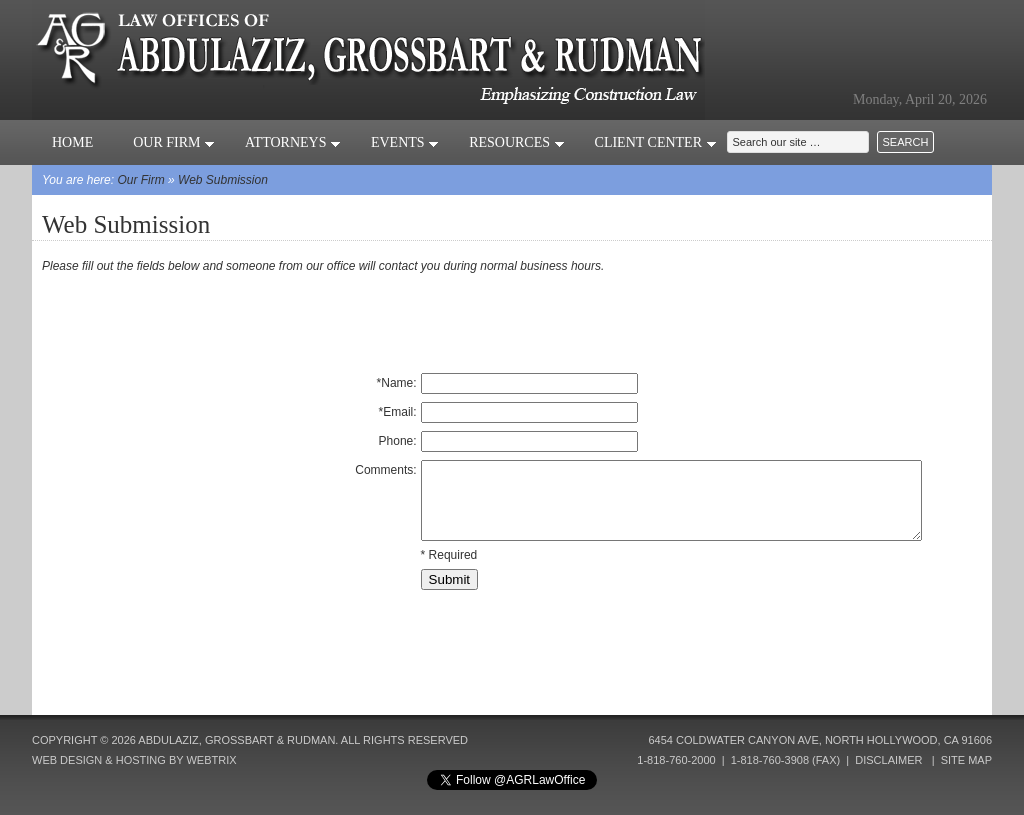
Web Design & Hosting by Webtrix (134, 760)
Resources (516, 142)
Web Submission (223, 180)
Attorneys (293, 142)
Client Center (656, 142)
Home (72, 142)
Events (405, 142)
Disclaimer (888, 760)
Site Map (966, 760)
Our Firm (174, 142)
